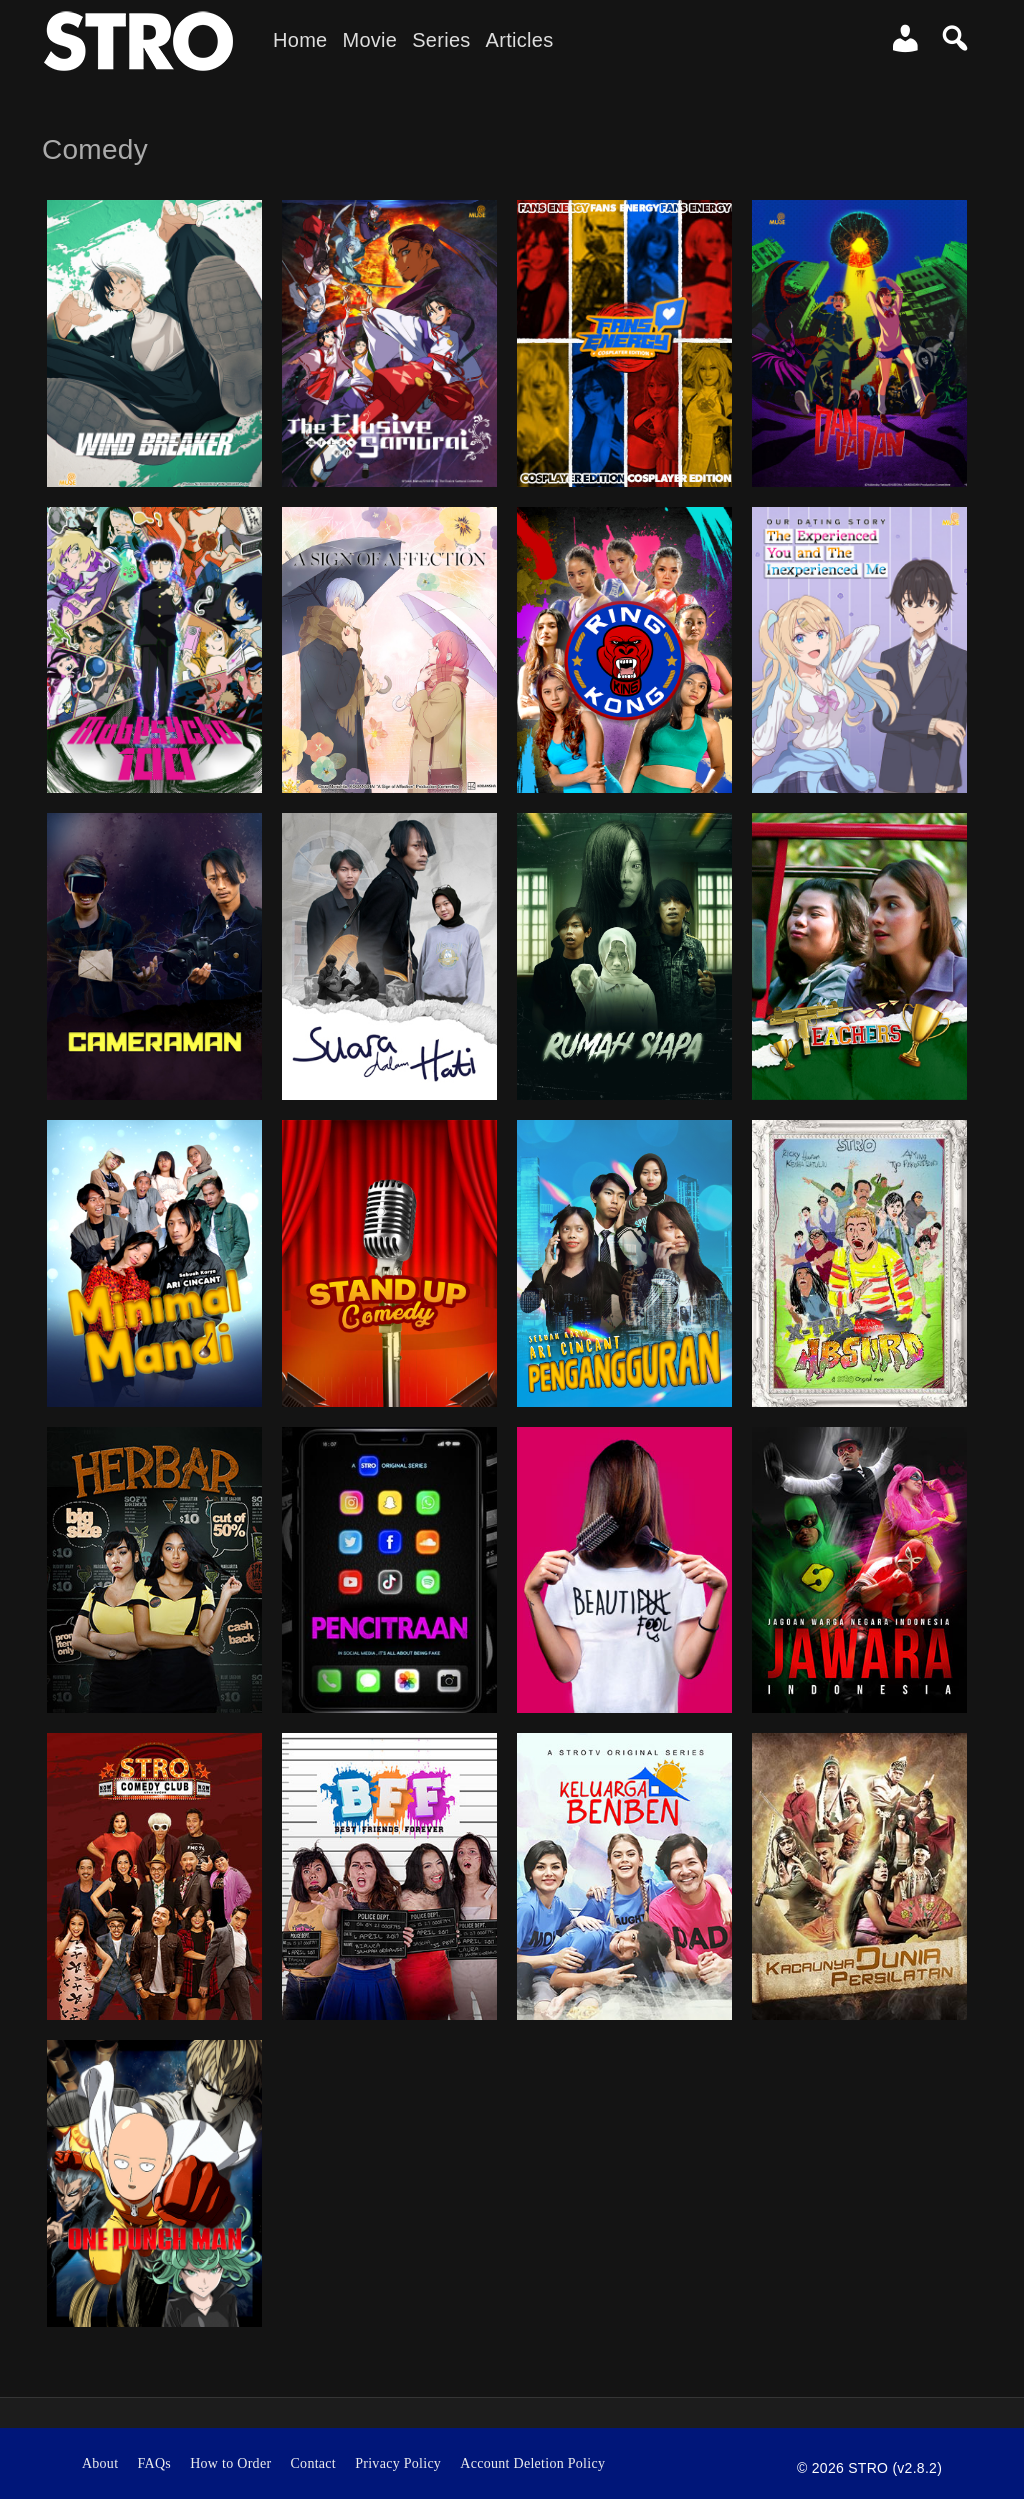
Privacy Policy (398, 2463)
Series (441, 40)
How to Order (230, 2463)
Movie (369, 40)
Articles (520, 40)
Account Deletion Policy (532, 2463)
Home (300, 40)
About (100, 2463)
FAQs (154, 2463)
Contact (314, 2463)
